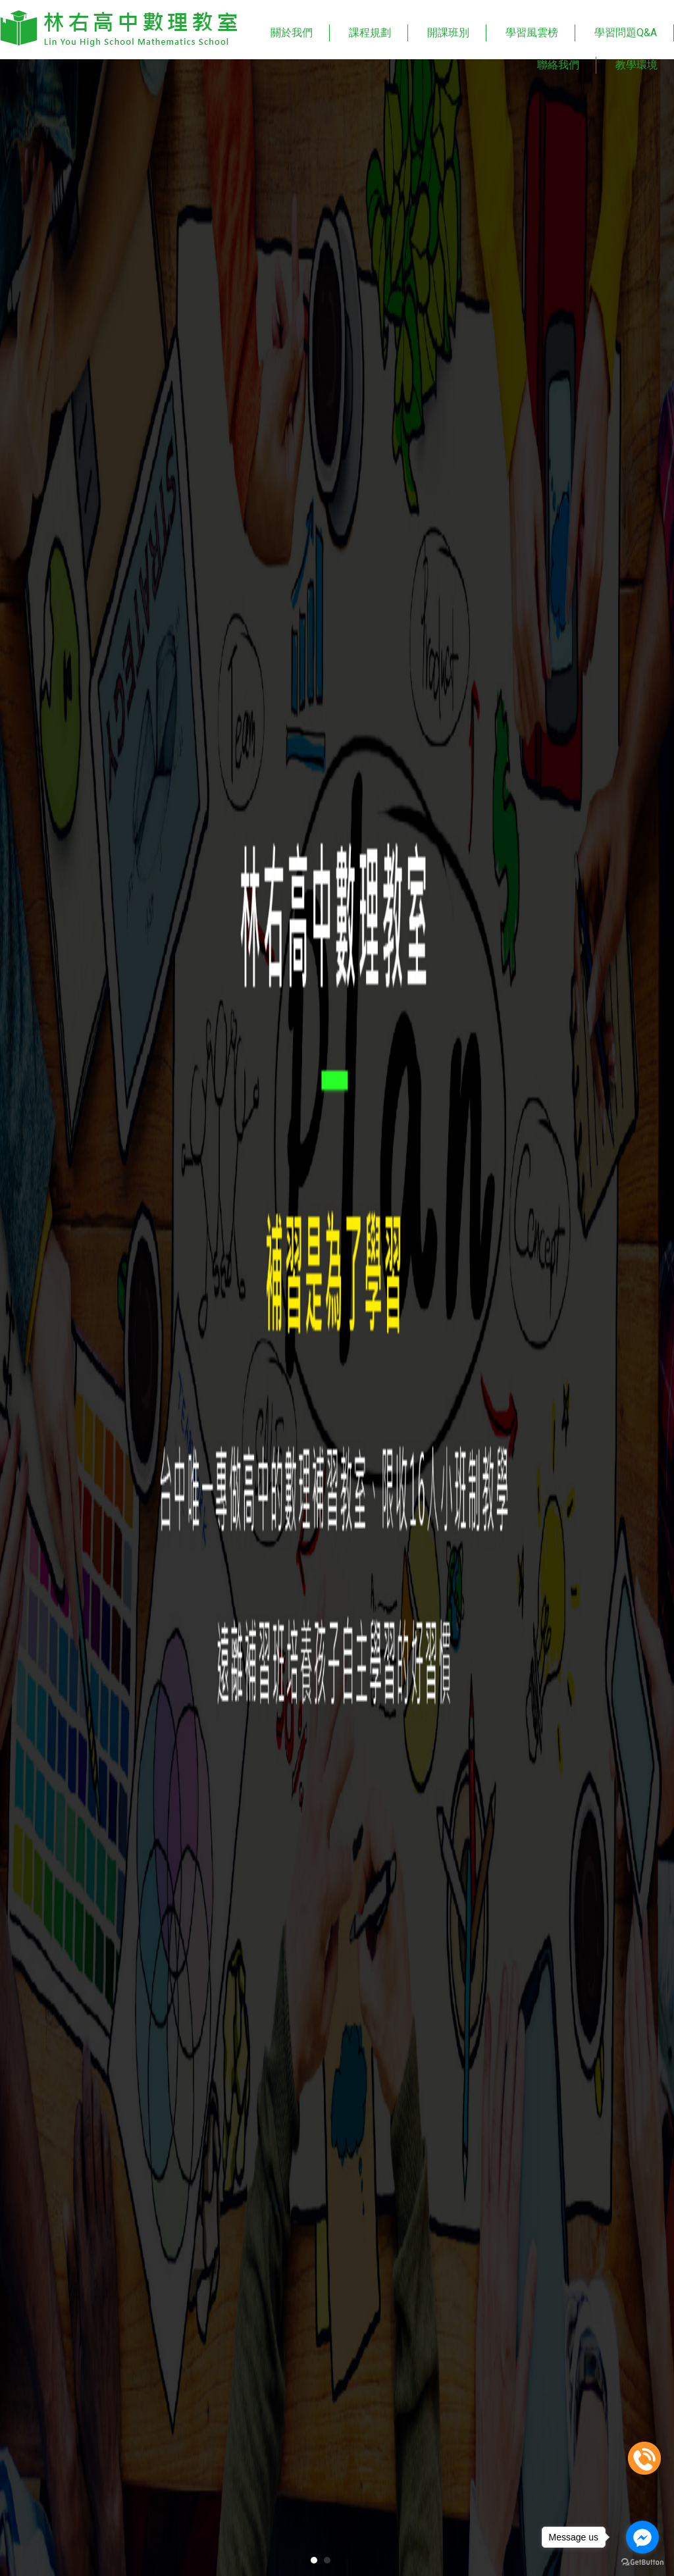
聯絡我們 (558, 65)
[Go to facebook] (642, 2537)
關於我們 (292, 32)
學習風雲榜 (532, 32)
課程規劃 (370, 32)
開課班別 (448, 32)
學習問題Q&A (625, 32)
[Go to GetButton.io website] (642, 2562)
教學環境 (636, 65)
